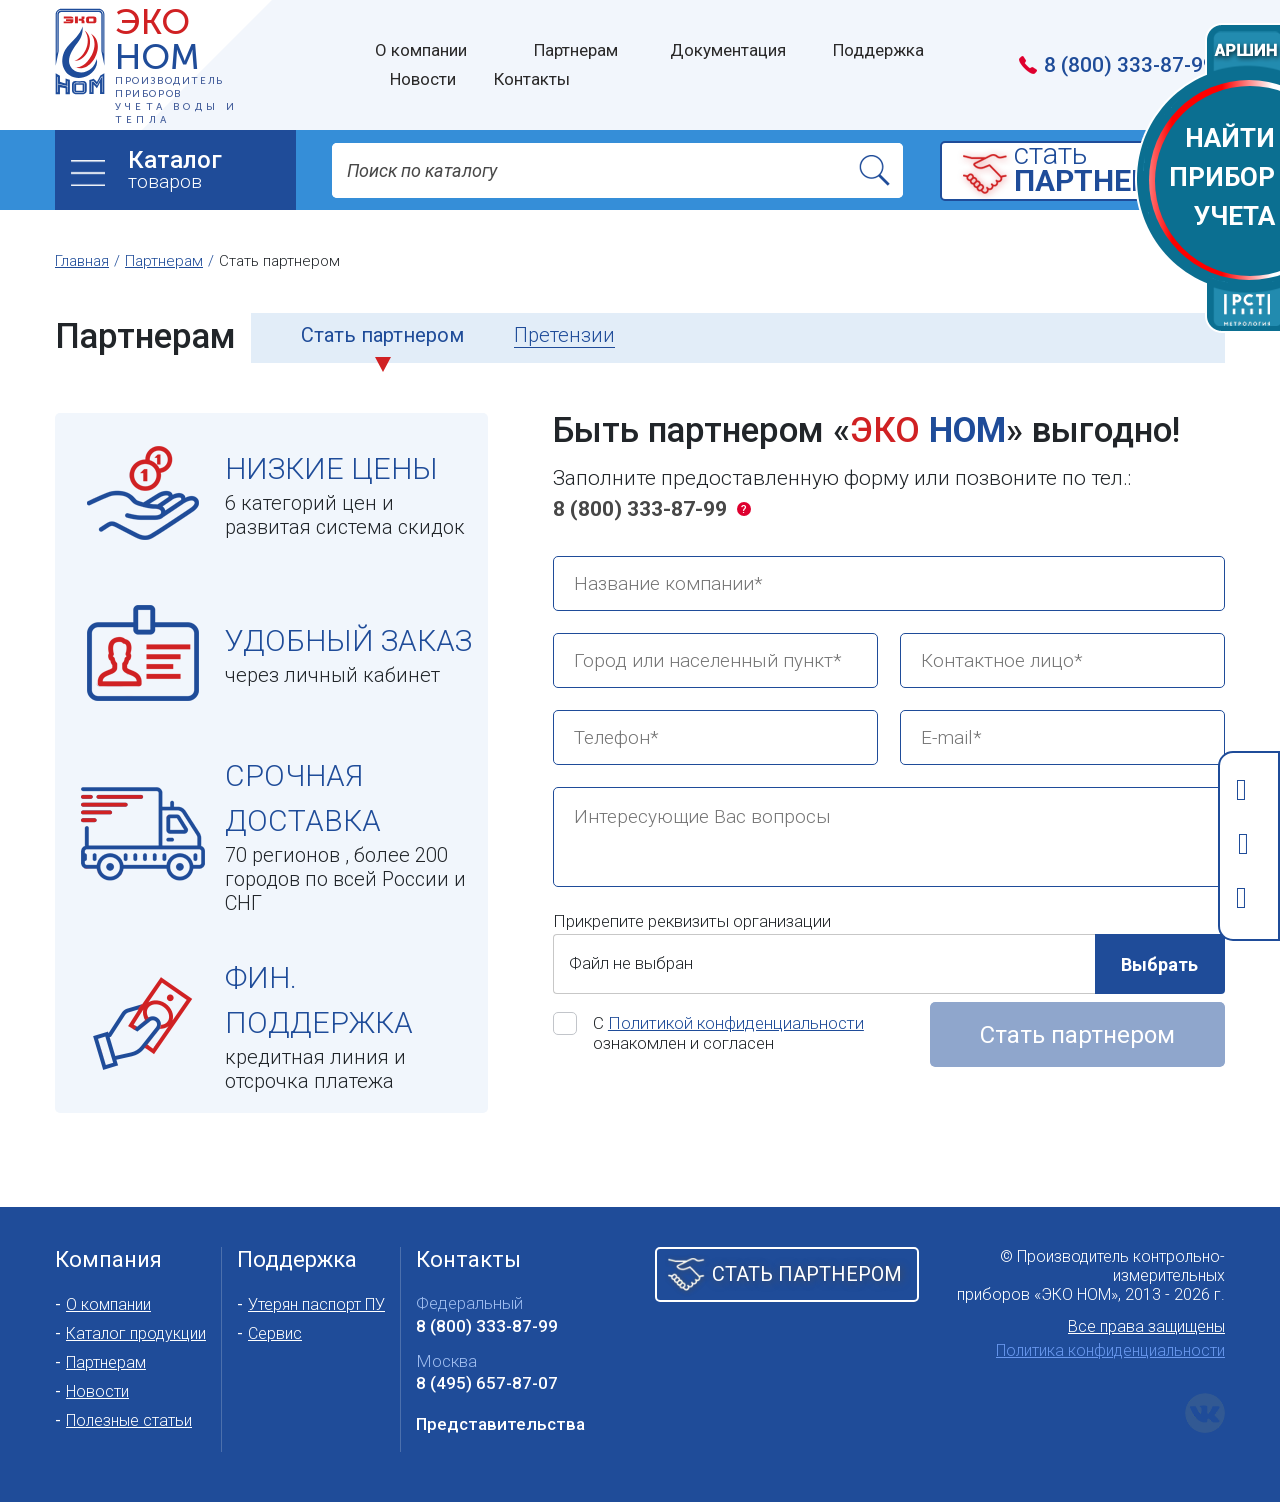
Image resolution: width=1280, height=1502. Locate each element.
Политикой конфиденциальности (736, 1023)
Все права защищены (1146, 1326)
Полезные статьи (129, 1420)
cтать (1114, 170)
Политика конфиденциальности (1110, 1350)
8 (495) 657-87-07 (487, 1383)
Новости (97, 1391)
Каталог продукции (136, 1333)
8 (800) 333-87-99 (640, 509)
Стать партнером (1077, 1035)
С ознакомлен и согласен (728, 1033)
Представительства (500, 1424)
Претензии (564, 335)
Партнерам (164, 261)
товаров (212, 169)
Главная (82, 261)
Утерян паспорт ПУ (316, 1304)
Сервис (275, 1333)
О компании (108, 1304)
